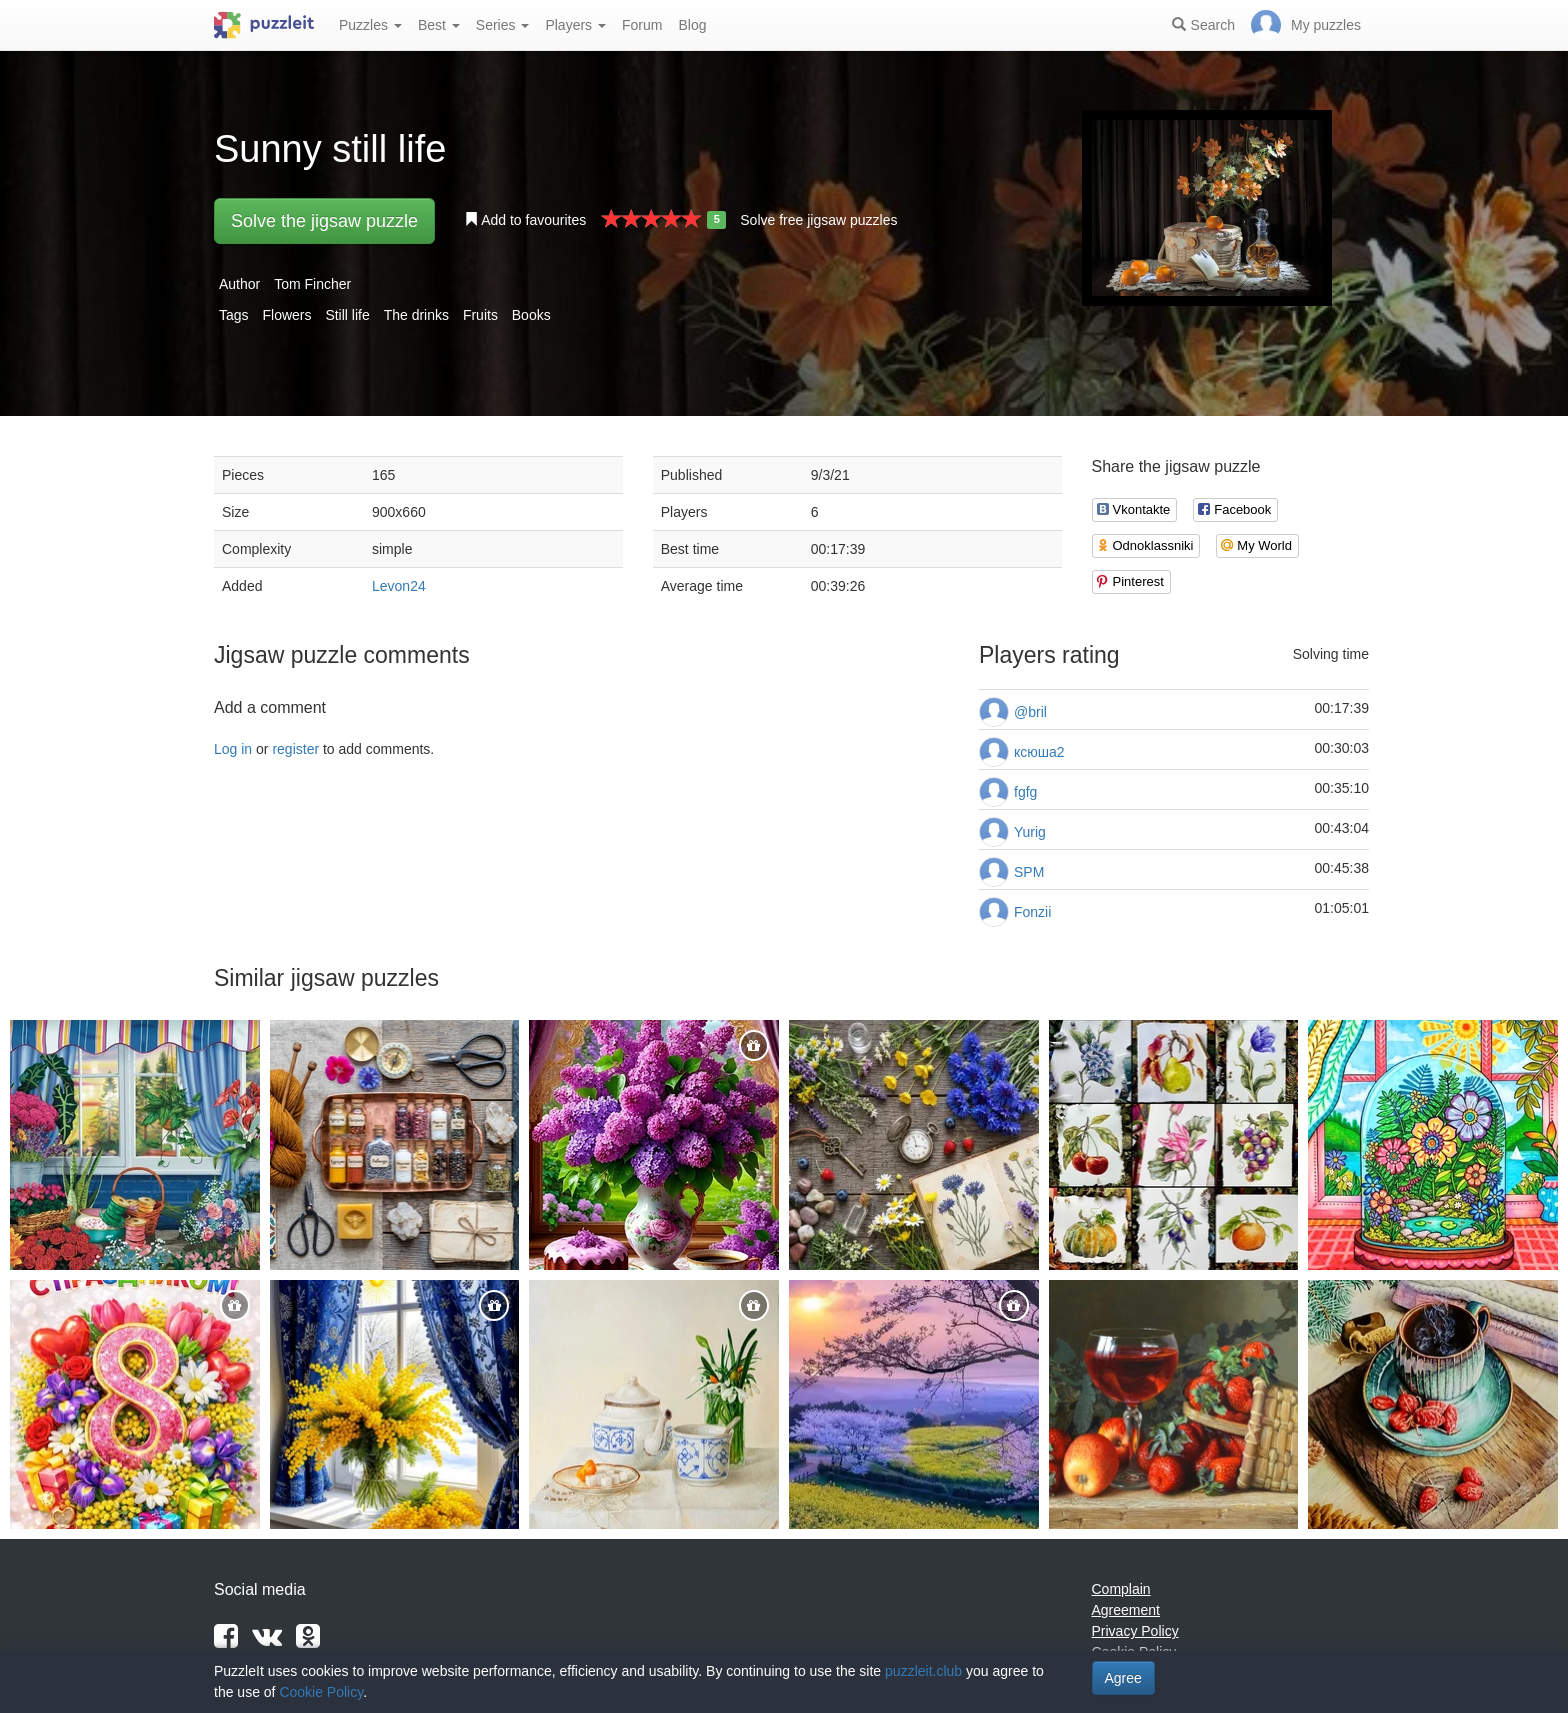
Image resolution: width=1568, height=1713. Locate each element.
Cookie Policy (321, 1692)
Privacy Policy (1135, 1631)
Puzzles (370, 25)
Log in (233, 749)
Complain (1121, 1589)
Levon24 (399, 586)
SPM (1029, 872)
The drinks (416, 315)
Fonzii (1032, 912)
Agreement (1126, 1610)
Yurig (1030, 832)
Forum (642, 25)
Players (575, 25)
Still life (347, 315)
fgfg (1025, 792)
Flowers (286, 315)
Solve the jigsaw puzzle (324, 221)
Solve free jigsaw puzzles (818, 220)
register (295, 749)
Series (503, 25)
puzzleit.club (923, 1671)
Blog (692, 25)
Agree (1123, 1678)
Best (439, 25)
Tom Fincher (312, 284)
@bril (1030, 712)
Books (531, 315)
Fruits (480, 315)
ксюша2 (1039, 752)
